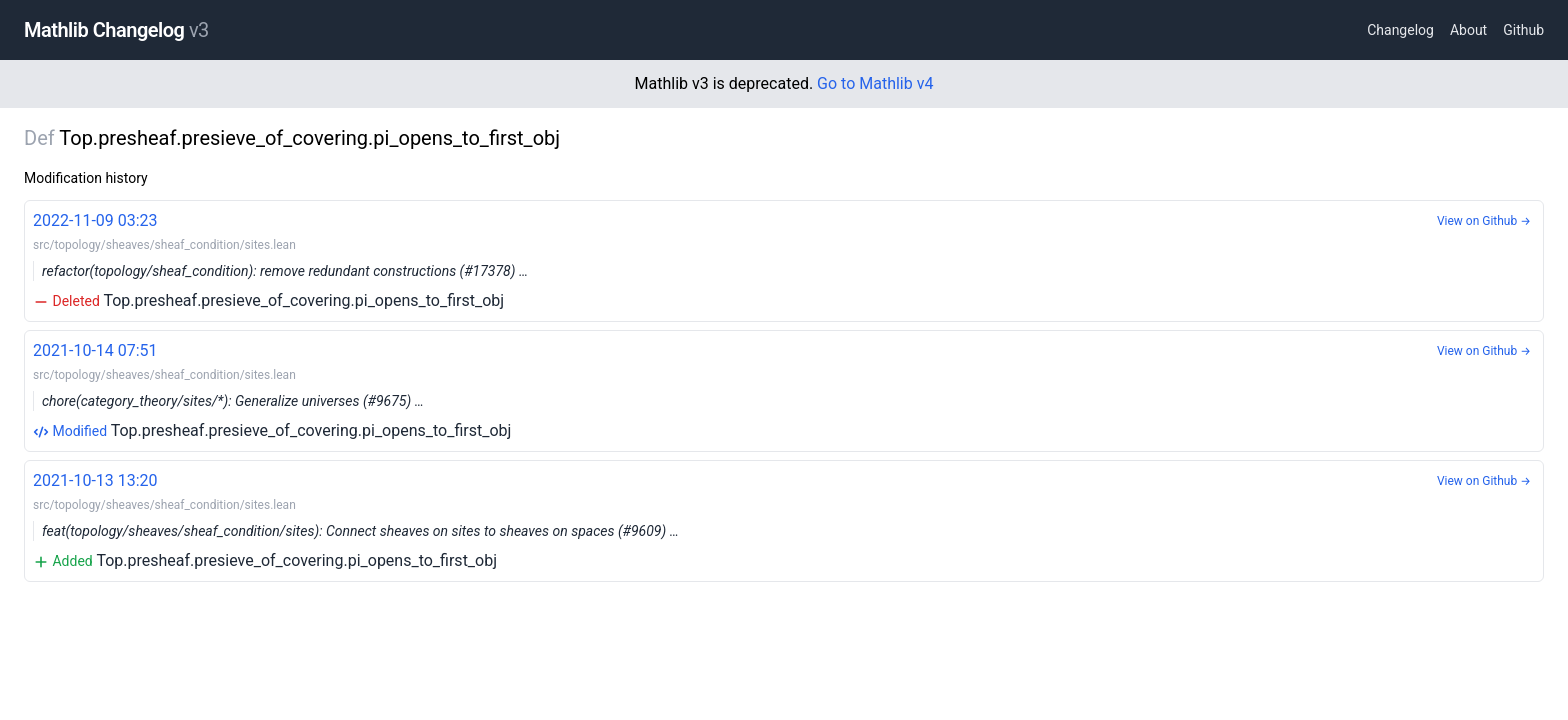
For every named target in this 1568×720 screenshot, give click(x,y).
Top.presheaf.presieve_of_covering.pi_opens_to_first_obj (784, 259)
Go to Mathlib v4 (875, 83)
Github (1523, 30)
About (1468, 30)
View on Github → (1484, 221)
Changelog (1400, 30)
